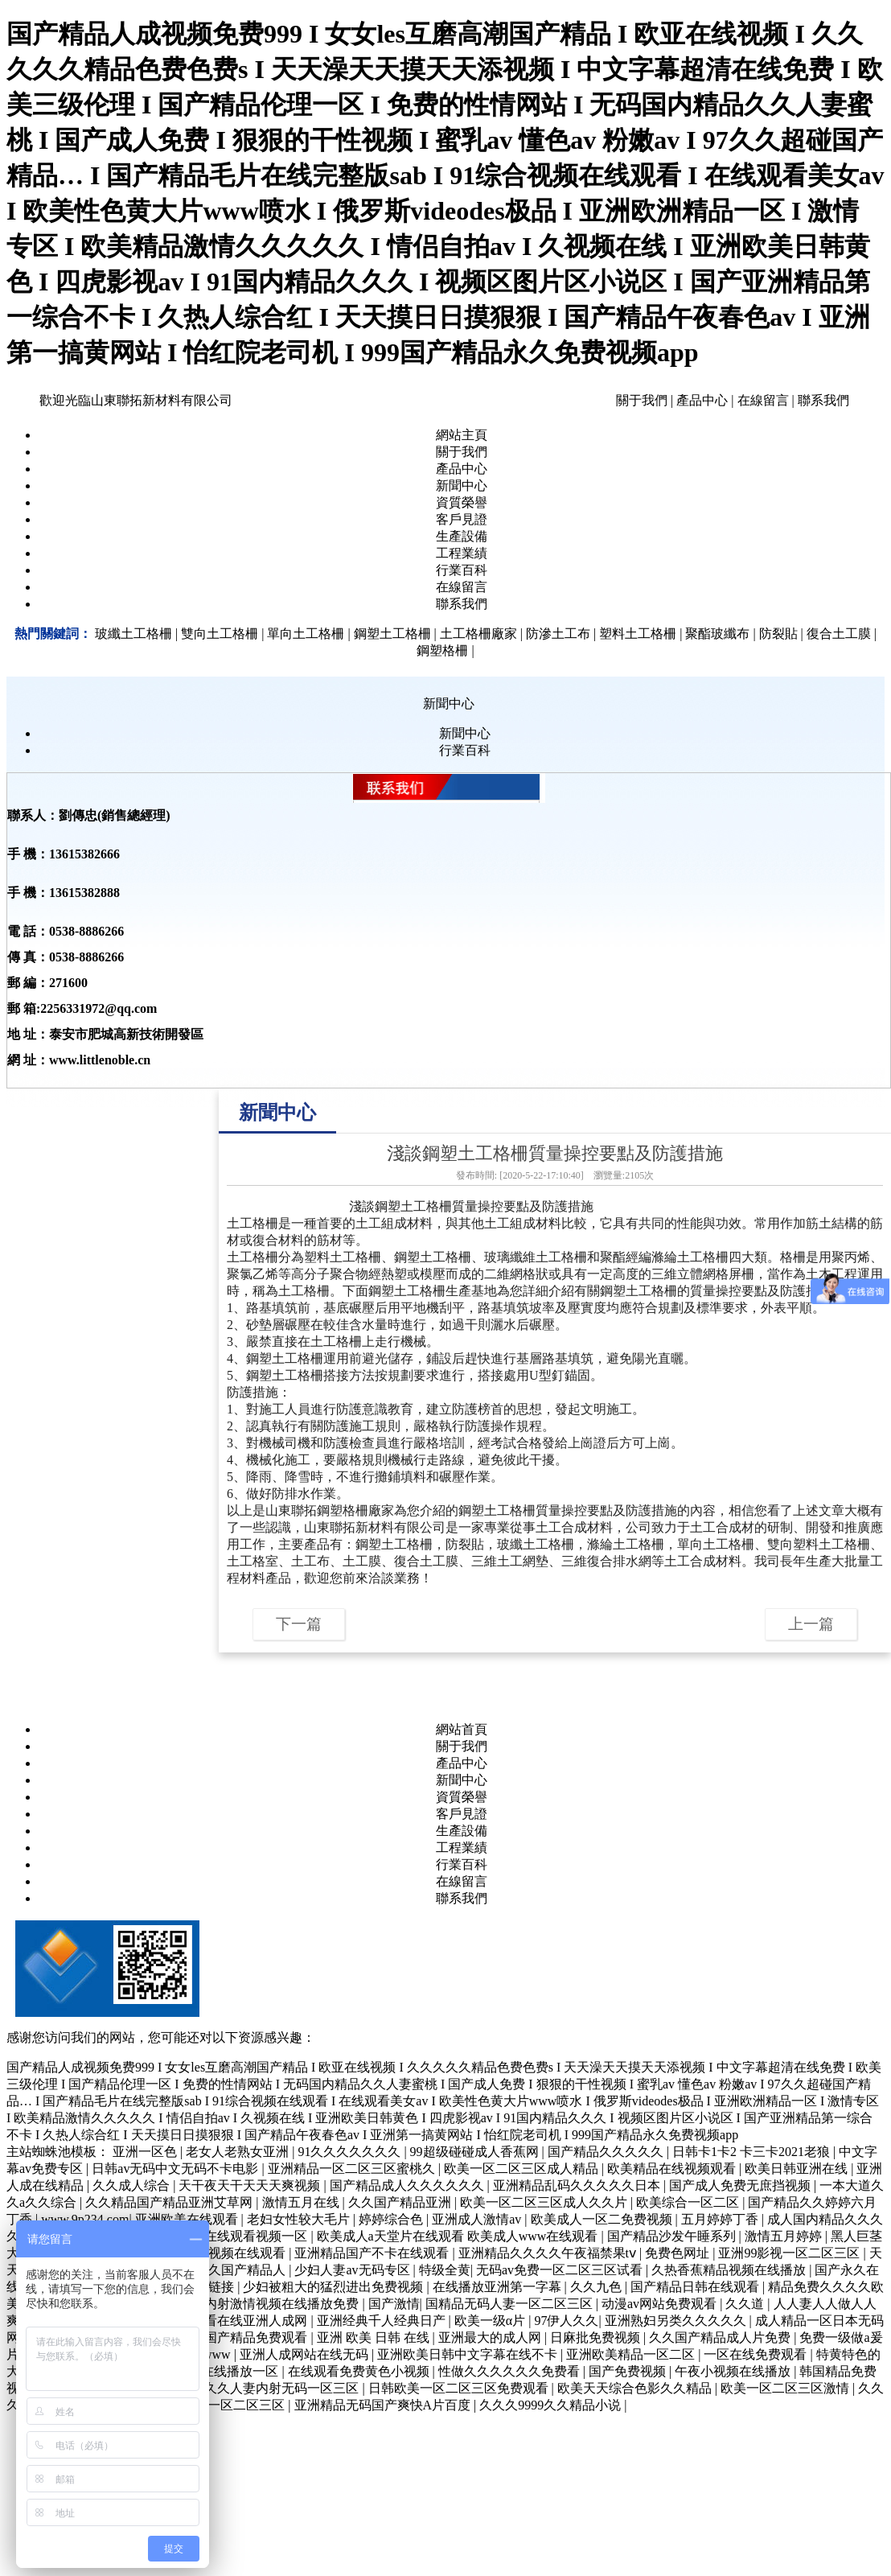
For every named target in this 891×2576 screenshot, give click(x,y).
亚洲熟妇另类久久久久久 (677, 2320)
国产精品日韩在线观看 (696, 2287)
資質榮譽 (461, 502)
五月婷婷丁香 (721, 2219)
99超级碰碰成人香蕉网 (476, 2151)
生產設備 (461, 536)
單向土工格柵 (715, 1544)
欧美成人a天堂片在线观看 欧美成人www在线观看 (459, 2236)
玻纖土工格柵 (535, 1544)
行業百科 (461, 570)
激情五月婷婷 (785, 2236)
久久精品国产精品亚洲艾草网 (170, 2202)
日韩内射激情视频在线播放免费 (270, 2304)
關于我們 (641, 400)
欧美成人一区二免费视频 (603, 2219)
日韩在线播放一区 (228, 2371)
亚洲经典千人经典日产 (383, 2320)
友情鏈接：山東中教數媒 (292, 2001)
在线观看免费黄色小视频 (360, 2371)
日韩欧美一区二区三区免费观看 (460, 2388)
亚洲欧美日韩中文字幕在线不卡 (468, 2354)
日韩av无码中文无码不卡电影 (176, 2168)
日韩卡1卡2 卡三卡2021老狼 (752, 2151)
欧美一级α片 (491, 2320)
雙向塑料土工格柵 (818, 1544)
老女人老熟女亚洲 (239, 2151)
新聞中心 (461, 485)
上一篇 (811, 1623)
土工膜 (362, 1561)
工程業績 (461, 553)
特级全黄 (444, 2270)
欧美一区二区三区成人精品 (523, 2168)
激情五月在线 (302, 2202)
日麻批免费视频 (596, 2337)
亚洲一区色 (146, 2151)
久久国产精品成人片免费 (721, 2337)
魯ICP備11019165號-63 (365, 1979)
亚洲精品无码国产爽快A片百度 (384, 2405)
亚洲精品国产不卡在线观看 (373, 2253)
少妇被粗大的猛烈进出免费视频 (334, 2287)
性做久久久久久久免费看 (510, 2371)
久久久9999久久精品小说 (551, 2405)
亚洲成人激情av (478, 2219)
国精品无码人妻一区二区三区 (510, 2304)
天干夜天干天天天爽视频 (251, 2185)
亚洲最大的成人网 (491, 2337)
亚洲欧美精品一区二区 (632, 2354)
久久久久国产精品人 (229, 2270)
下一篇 (299, 1623)
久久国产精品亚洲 (401, 2202)
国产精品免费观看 (257, 2337)
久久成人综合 (132, 2185)
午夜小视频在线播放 (734, 2371)
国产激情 (394, 2304)
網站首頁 (461, 1729)
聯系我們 (823, 400)
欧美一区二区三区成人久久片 (545, 2202)
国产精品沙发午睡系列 (673, 2236)
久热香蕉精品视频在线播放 (730, 2270)
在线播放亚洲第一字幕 (499, 2287)
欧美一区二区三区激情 (786, 2388)
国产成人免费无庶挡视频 (741, 2185)
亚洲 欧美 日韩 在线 (375, 2337)
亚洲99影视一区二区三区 (790, 2253)
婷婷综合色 (392, 2219)
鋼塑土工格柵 (413, 1206)
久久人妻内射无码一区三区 (283, 2388)
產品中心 (702, 400)
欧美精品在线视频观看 (673, 2168)
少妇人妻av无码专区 (353, 2270)
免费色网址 (678, 2253)
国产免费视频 (629, 2371)
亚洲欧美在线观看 (188, 2219)
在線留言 (763, 400)
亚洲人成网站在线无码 (306, 2354)
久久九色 (597, 2287)
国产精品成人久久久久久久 (408, 2185)
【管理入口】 (262, 1979)
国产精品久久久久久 (607, 2151)
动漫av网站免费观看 (661, 2304)
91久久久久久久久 (351, 2151)
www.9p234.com (85, 2219)
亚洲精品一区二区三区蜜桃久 (353, 2168)
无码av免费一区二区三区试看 (561, 2270)
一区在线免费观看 (757, 2354)
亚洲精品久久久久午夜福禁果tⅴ (548, 2253)
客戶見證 (461, 519)
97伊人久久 (566, 2320)
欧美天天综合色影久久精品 (636, 2388)
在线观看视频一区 (257, 2236)
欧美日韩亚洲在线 (798, 2168)
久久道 (746, 2304)
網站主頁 (461, 435)
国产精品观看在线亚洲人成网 (225, 2320)
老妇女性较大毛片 (300, 2219)
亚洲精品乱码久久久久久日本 (578, 2185)
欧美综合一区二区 (689, 2202)
